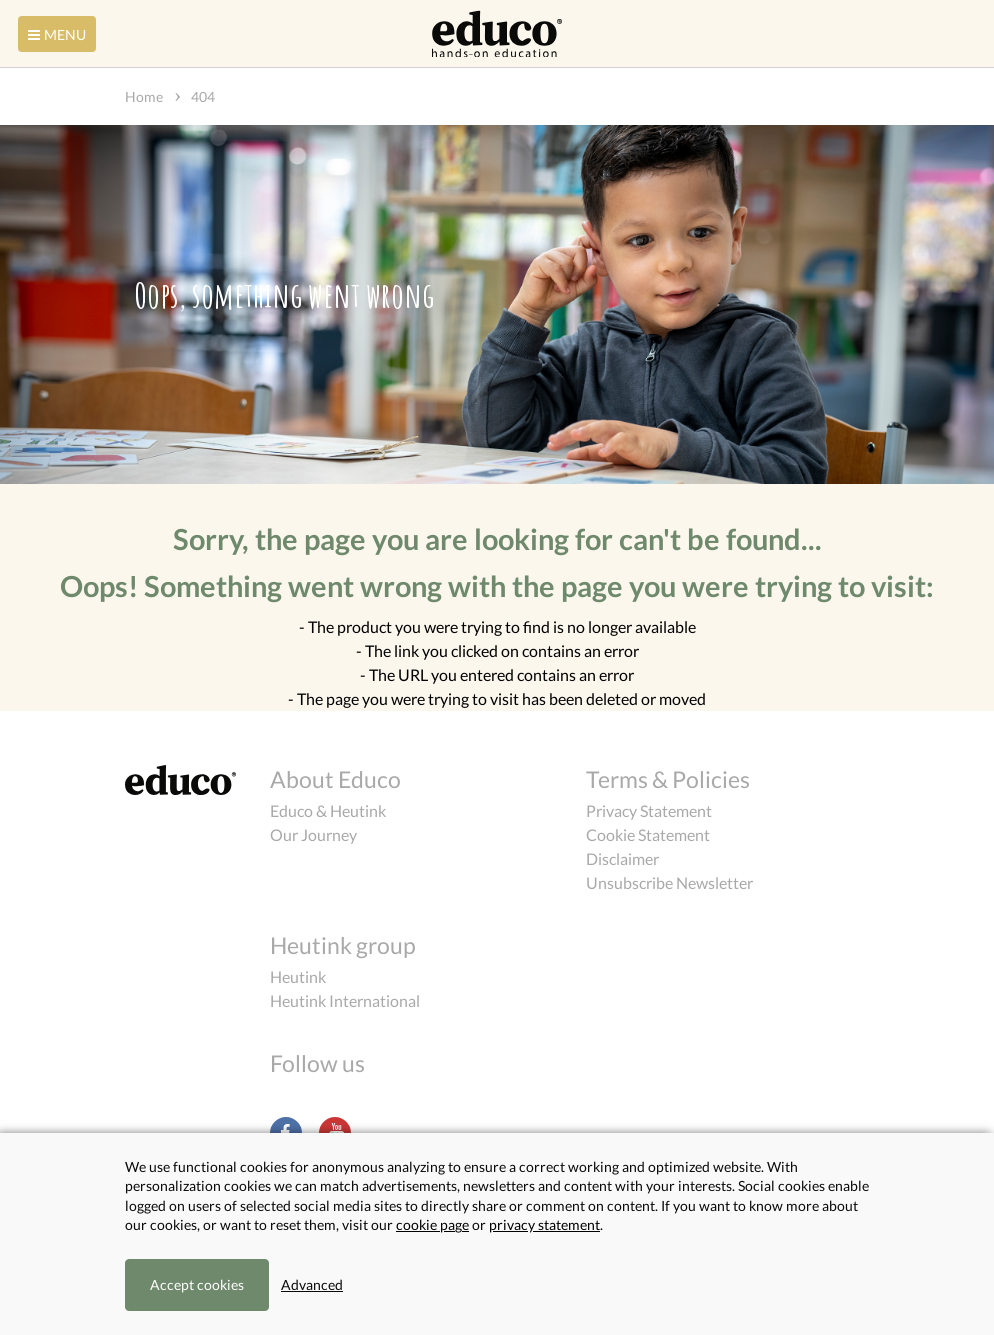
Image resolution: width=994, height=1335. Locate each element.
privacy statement (544, 1224)
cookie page (432, 1224)
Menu (55, 34)
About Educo (335, 779)
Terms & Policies (668, 779)
